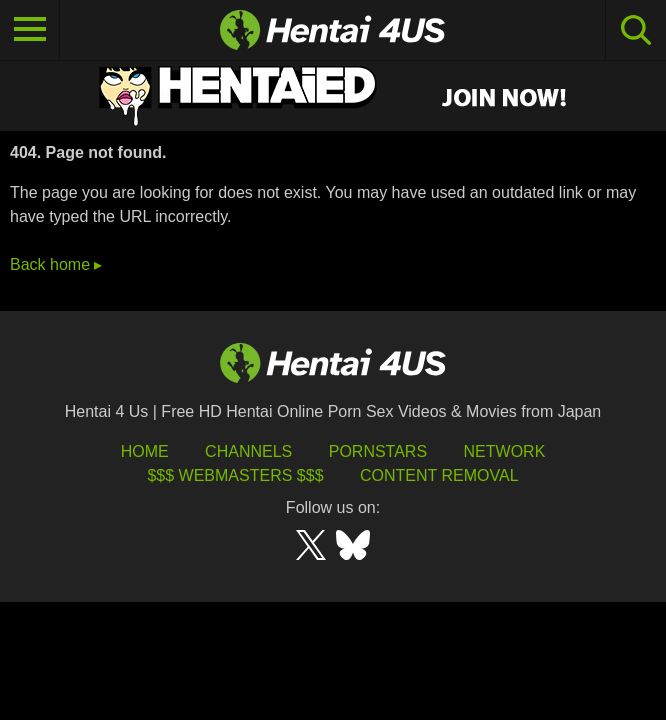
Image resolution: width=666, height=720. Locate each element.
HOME (145, 451)
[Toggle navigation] (30, 30)
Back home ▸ (56, 264)
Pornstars (378, 451)
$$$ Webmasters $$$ (235, 475)
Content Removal (439, 475)
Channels (248, 451)
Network (505, 451)
